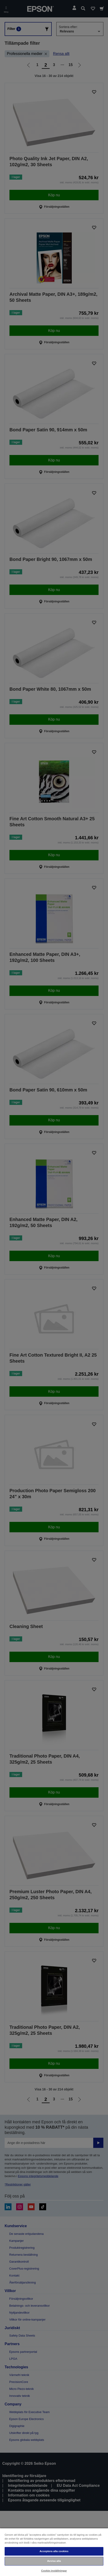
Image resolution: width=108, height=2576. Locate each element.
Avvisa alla (54, 2561)
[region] (54, 2552)
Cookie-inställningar (54, 2570)
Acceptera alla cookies (53, 2551)
